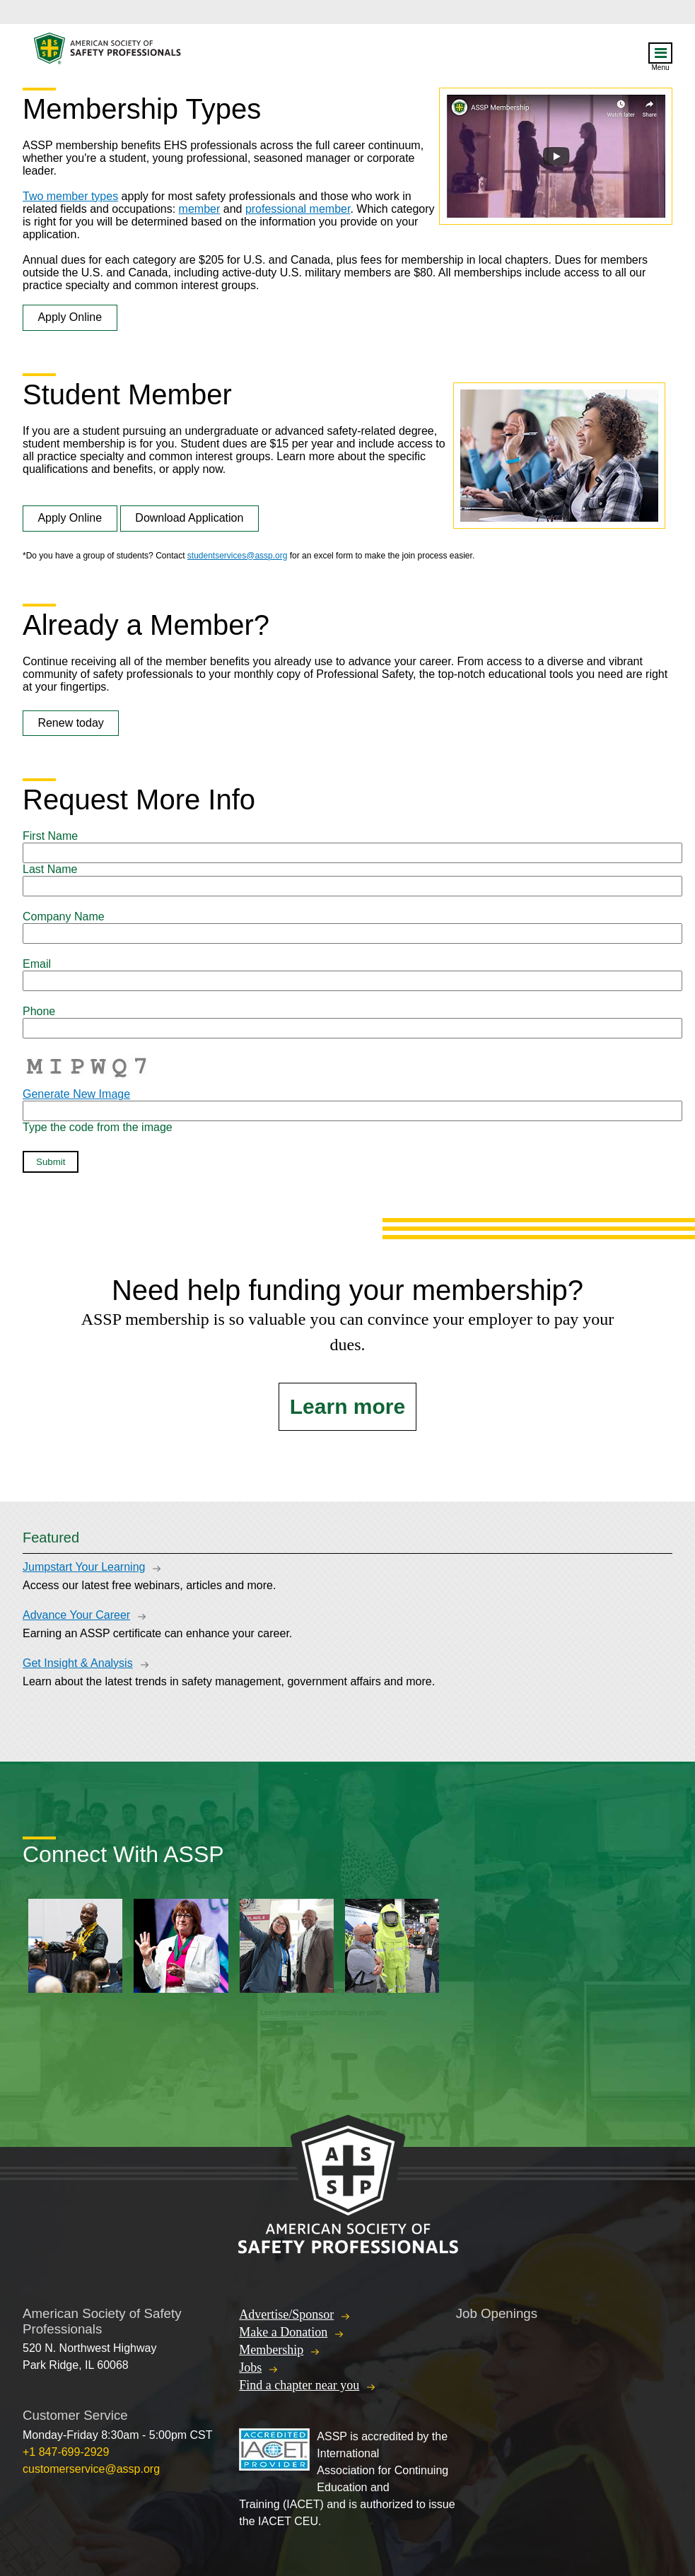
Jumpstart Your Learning (84, 1567)
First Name (50, 836)
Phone (39, 1011)
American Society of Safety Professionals (108, 52)
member (200, 209)
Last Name (50, 869)
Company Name (64, 917)
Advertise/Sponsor (286, 2314)
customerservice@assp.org (91, 2469)
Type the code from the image (98, 1127)
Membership (271, 2350)
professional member (298, 209)
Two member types (70, 196)
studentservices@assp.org (237, 556)
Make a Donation (283, 2332)
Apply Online (69, 317)
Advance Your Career (76, 1615)
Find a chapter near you (299, 2385)
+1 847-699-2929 (66, 2452)
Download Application (189, 518)
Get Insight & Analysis (78, 1663)
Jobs (250, 2367)
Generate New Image (76, 1094)
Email (37, 964)
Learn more (347, 1406)
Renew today (70, 723)
